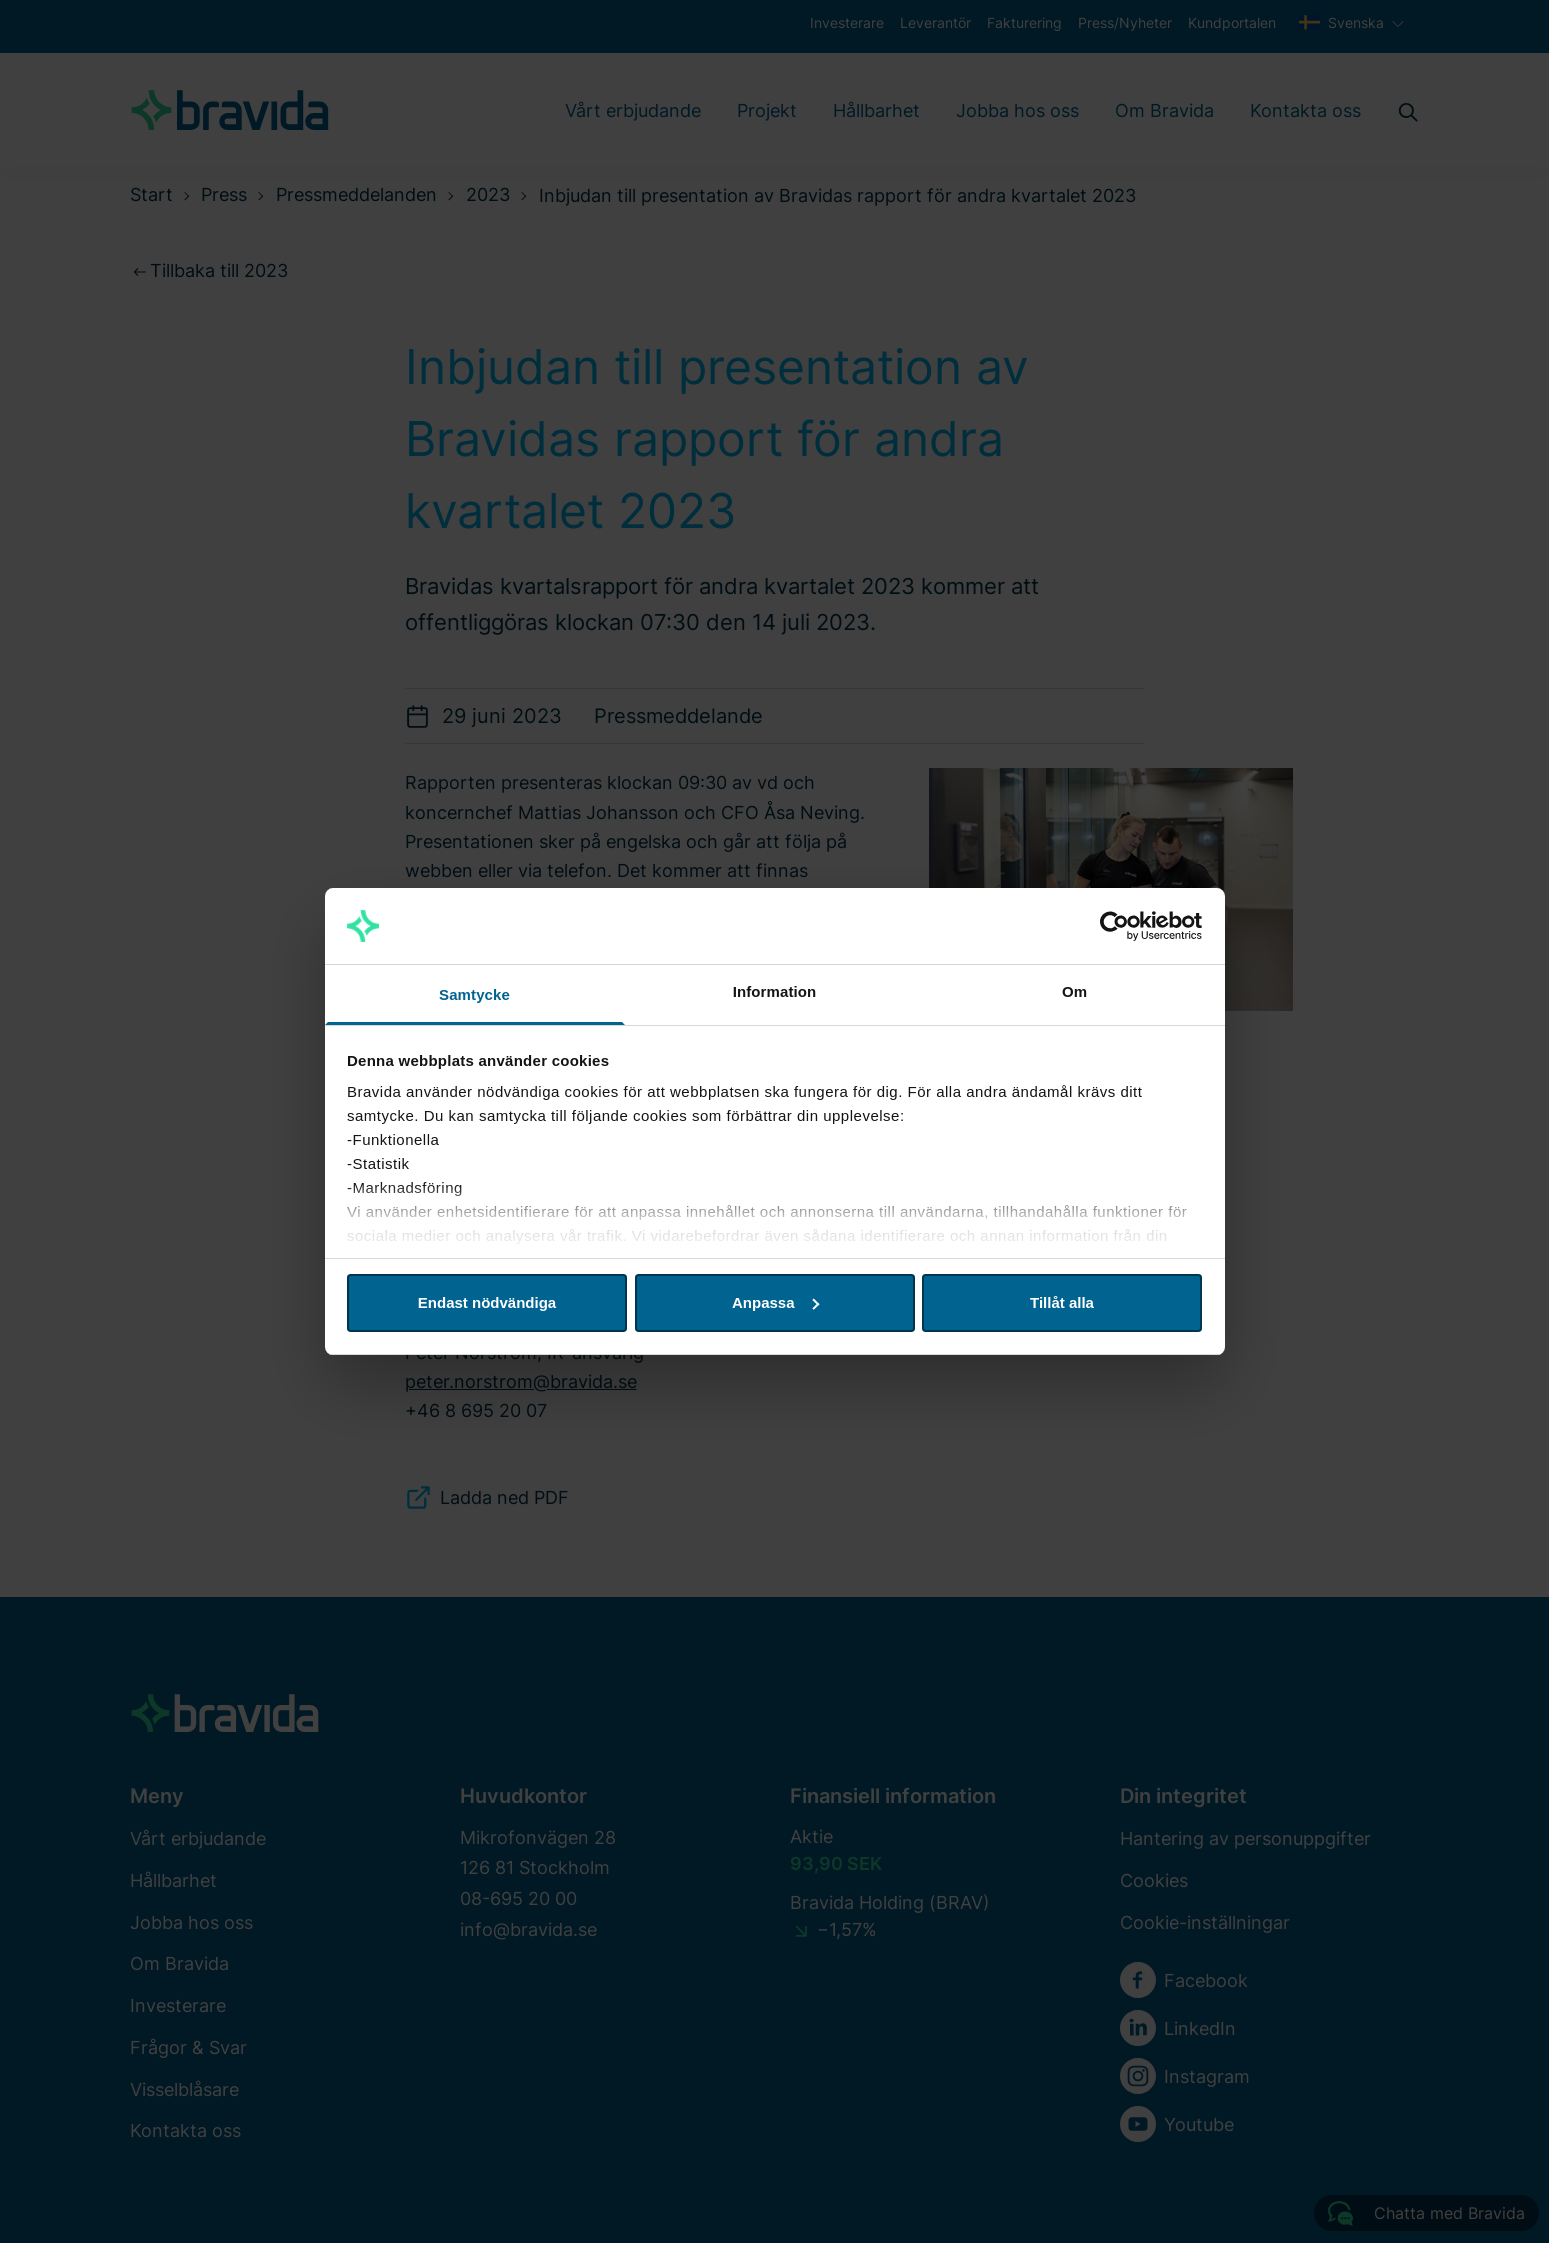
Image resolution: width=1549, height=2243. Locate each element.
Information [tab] (775, 991)
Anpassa (775, 1302)
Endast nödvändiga (487, 1302)
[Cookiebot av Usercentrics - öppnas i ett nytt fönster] (1114, 926)
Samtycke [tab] (474, 994)
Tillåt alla (1062, 1302)
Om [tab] (1074, 991)
